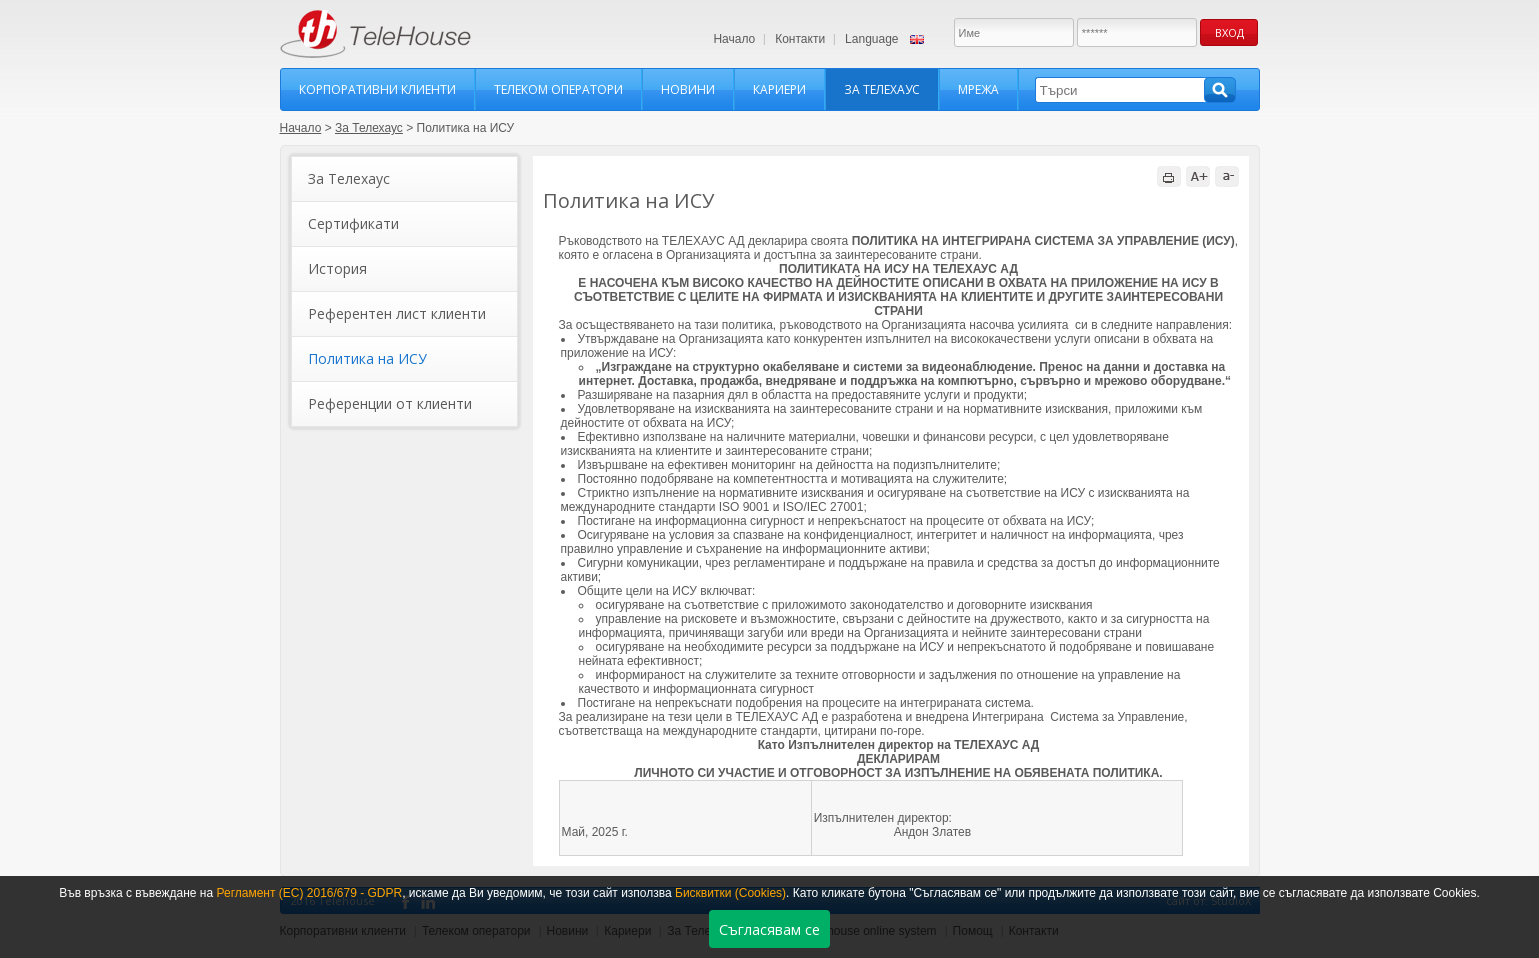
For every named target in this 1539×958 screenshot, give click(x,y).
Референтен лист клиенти (397, 313)
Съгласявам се (769, 929)
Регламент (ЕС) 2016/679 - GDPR (309, 893)
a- (1227, 176)
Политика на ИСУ (367, 358)
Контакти (800, 39)
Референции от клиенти (390, 403)
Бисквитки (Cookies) (730, 893)
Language (871, 39)
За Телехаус (882, 89)
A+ (1198, 176)
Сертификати (353, 223)
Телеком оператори (558, 89)
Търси (1220, 90)
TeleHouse (375, 34)
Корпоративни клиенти (377, 89)
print (1169, 176)
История (337, 268)
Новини (688, 89)
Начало (734, 39)
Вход (1229, 32)
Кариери (779, 89)
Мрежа (978, 89)
